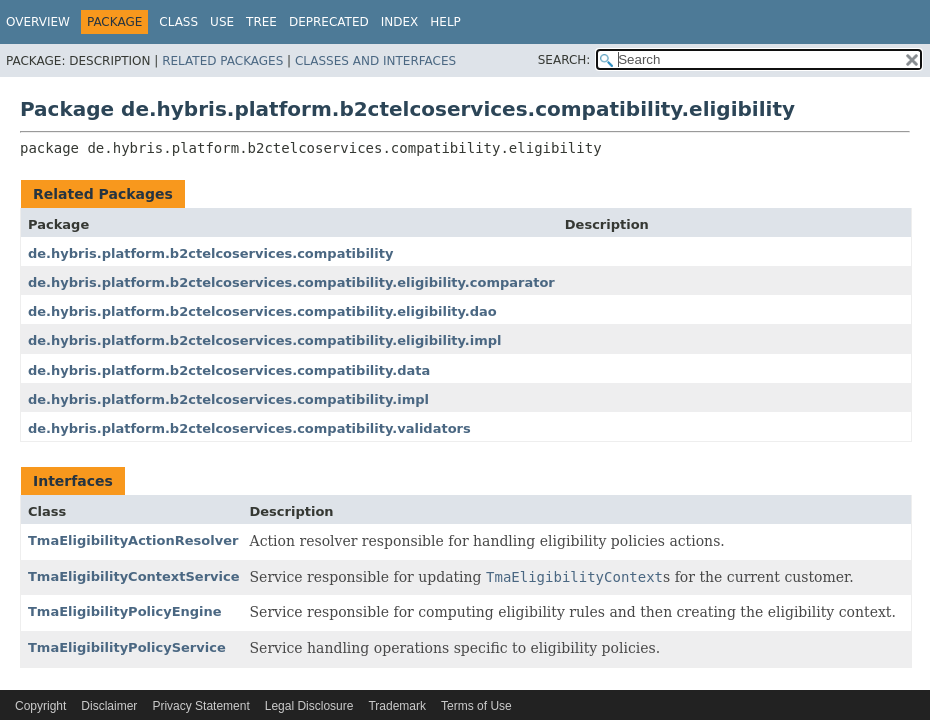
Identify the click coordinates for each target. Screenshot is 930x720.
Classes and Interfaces (375, 61)
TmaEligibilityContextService (134, 576)
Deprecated (329, 22)
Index (400, 22)
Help (445, 22)
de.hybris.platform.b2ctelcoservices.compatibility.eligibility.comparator (291, 282)
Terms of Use (476, 706)
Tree (261, 22)
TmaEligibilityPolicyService (127, 647)
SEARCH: (564, 60)
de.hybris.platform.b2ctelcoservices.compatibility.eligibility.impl (265, 340)
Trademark (397, 706)
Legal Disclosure (309, 706)
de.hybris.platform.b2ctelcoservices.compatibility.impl (228, 399)
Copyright (40, 706)
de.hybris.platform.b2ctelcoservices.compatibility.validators (249, 428)
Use (222, 22)
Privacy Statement (200, 706)
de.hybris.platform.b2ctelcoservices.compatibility (210, 253)
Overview (38, 22)
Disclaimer (109, 706)
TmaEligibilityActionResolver (133, 540)
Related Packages (222, 61)
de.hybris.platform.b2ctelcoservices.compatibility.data (229, 370)
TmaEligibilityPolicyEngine (125, 611)
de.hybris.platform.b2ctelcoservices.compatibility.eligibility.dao (262, 311)
